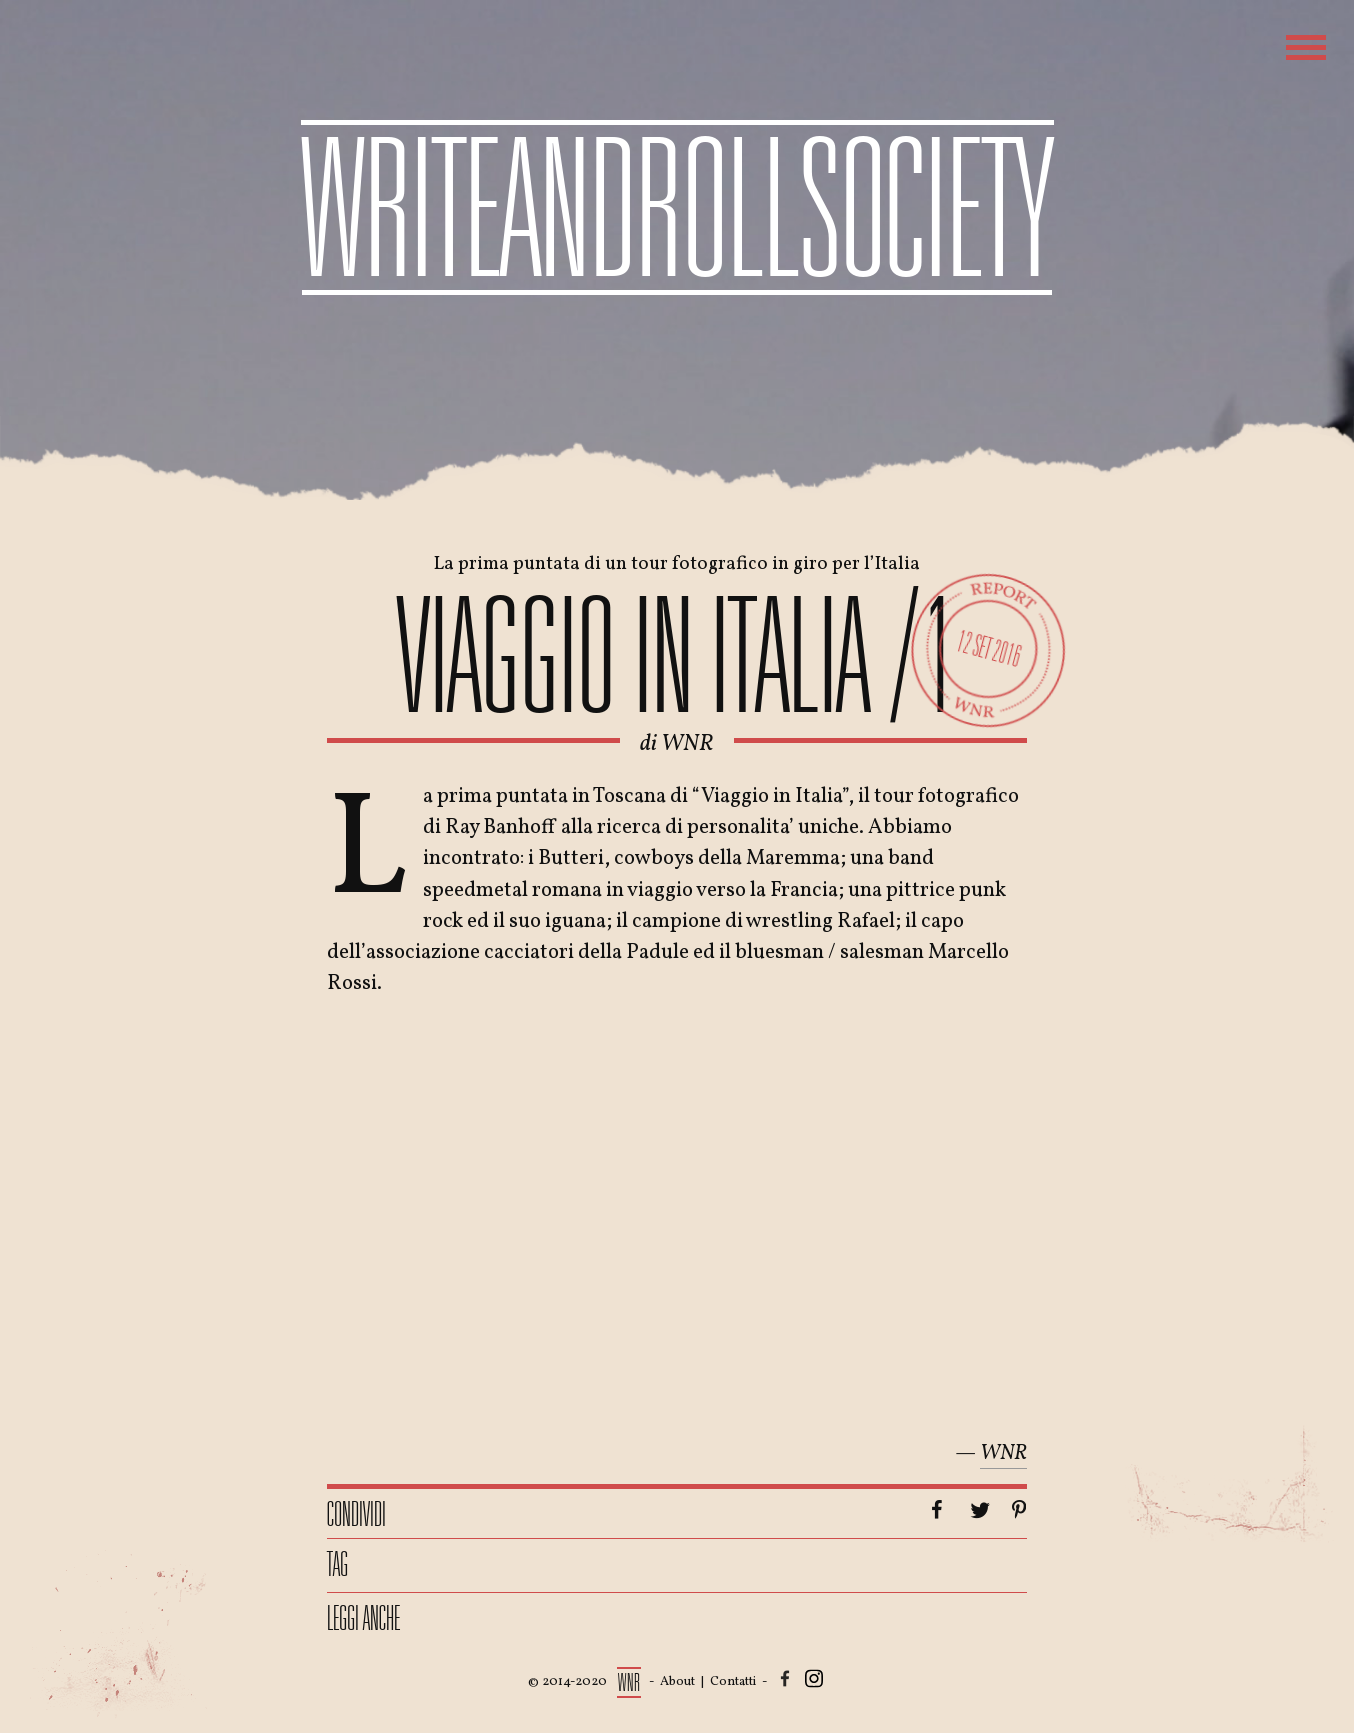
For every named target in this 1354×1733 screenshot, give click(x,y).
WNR (687, 744)
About (677, 1682)
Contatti (733, 1682)
